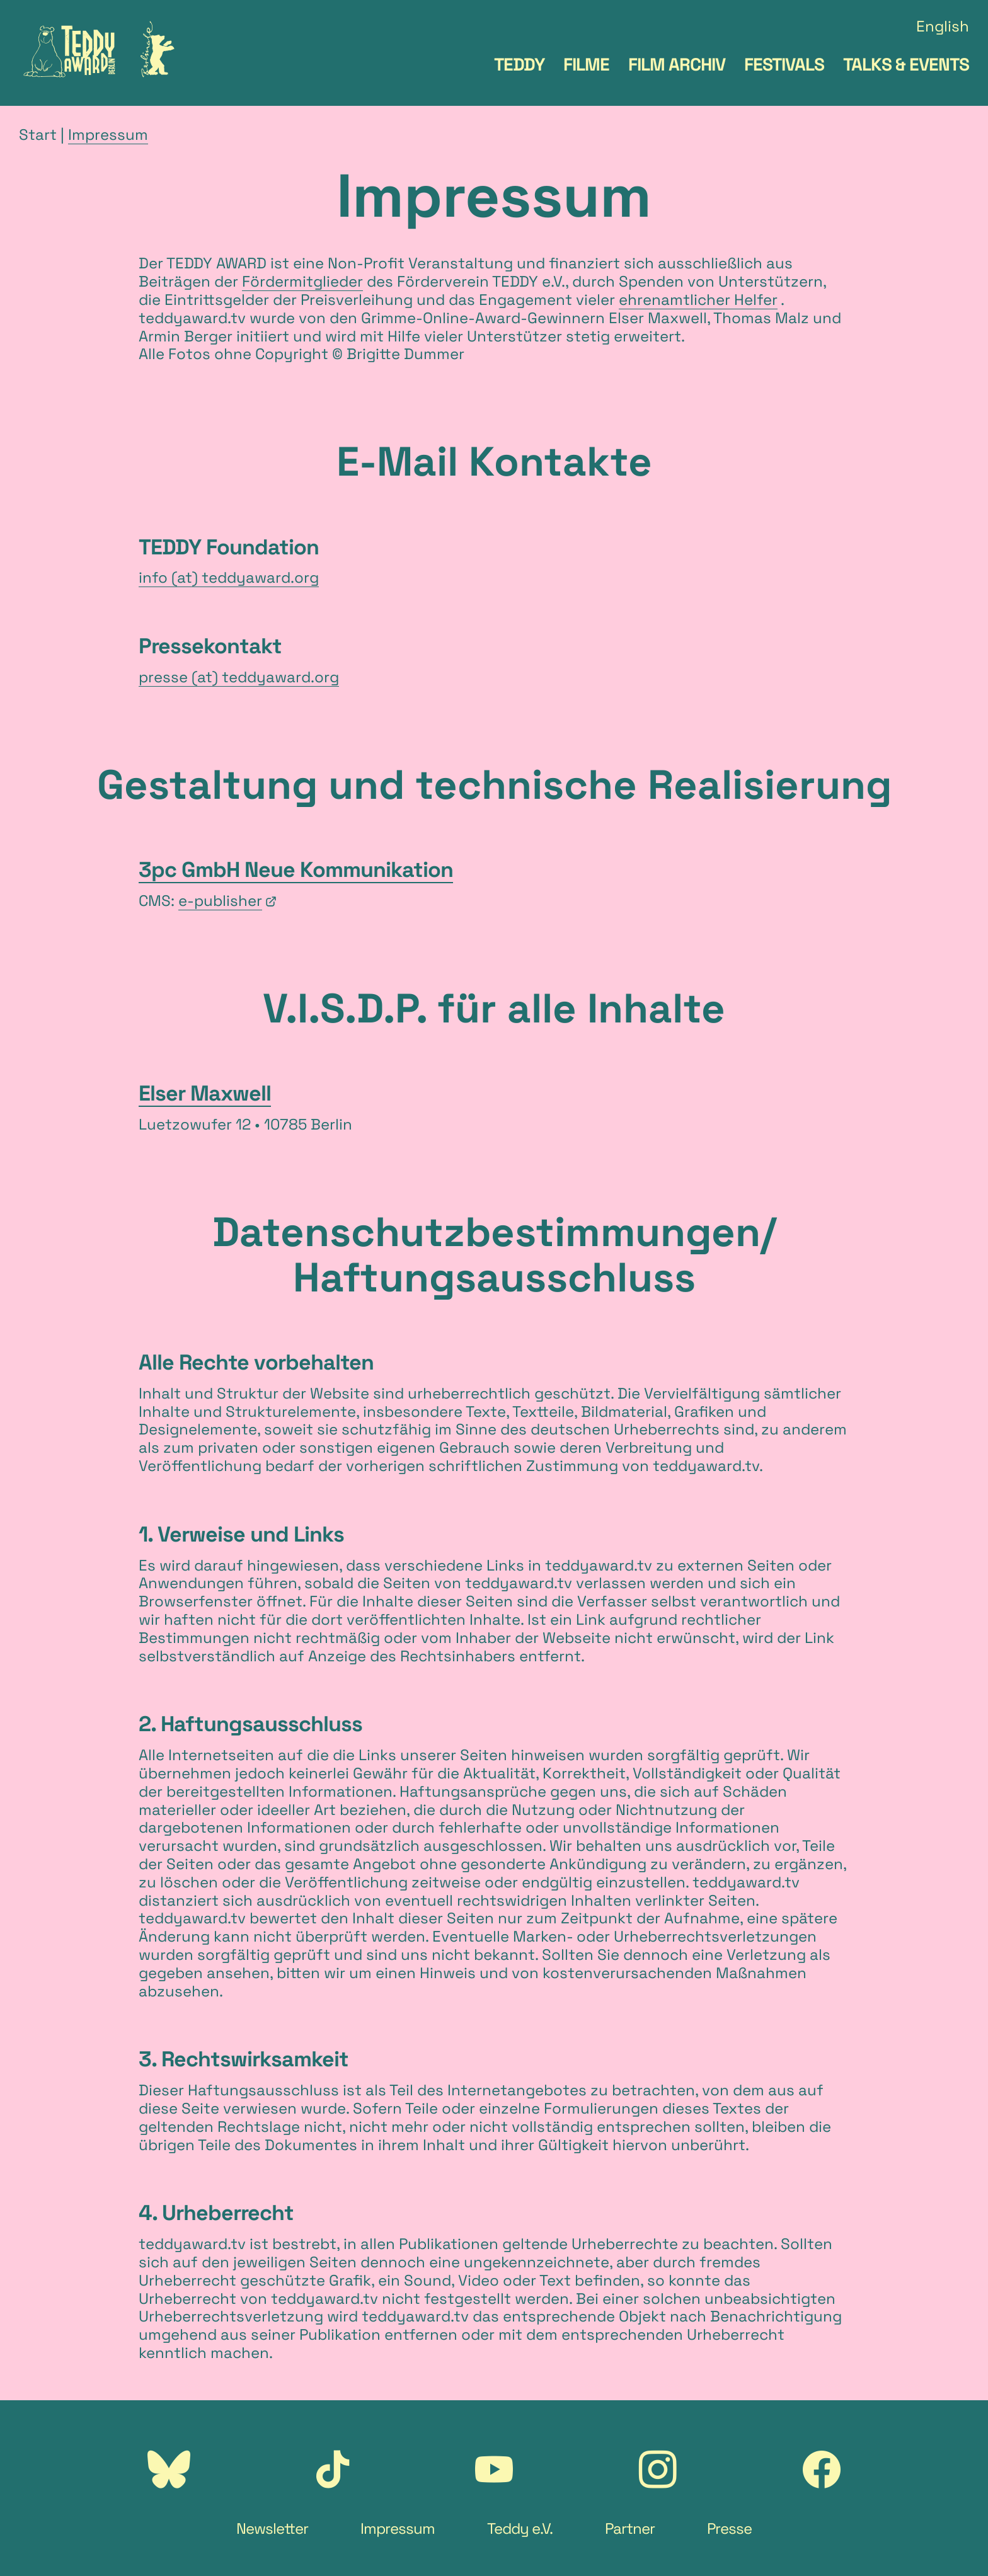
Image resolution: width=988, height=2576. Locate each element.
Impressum (108, 134)
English (942, 27)
